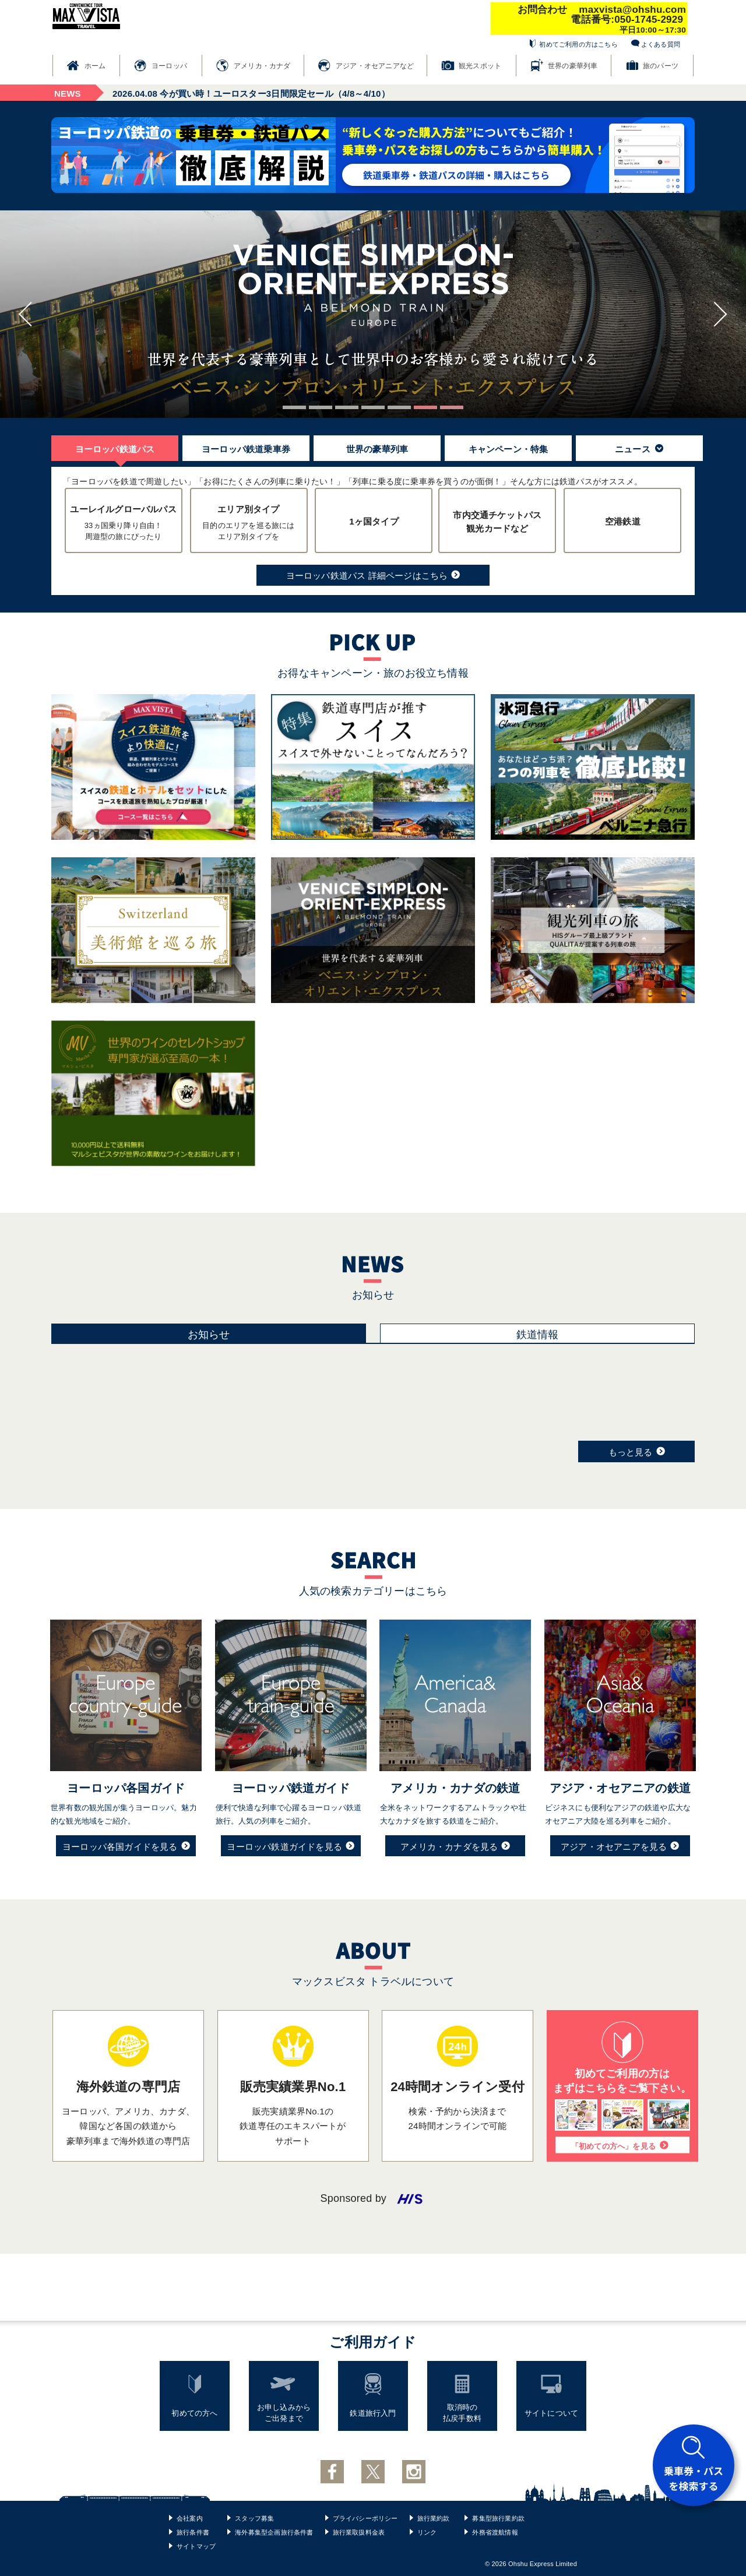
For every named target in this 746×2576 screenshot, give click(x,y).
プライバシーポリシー (365, 2518)
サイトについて (551, 2413)
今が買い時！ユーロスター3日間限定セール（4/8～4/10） (251, 93)
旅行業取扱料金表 (359, 2532)
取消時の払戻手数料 (462, 2413)
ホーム (95, 66)
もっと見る (636, 1451)
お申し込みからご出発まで (284, 2413)
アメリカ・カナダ (262, 66)
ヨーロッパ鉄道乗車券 (246, 449)
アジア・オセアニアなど (375, 66)
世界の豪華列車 (572, 66)
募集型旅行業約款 (498, 2518)
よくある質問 (660, 44)
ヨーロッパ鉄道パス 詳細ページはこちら (373, 575)
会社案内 (190, 2518)
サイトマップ (196, 2546)
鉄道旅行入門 (373, 2413)
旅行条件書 (193, 2532)
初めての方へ (194, 2413)
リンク (427, 2532)
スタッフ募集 (254, 2518)
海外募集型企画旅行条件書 (274, 2532)
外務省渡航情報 (495, 2532)
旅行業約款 (433, 2518)
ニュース (639, 449)
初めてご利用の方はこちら (578, 44)
